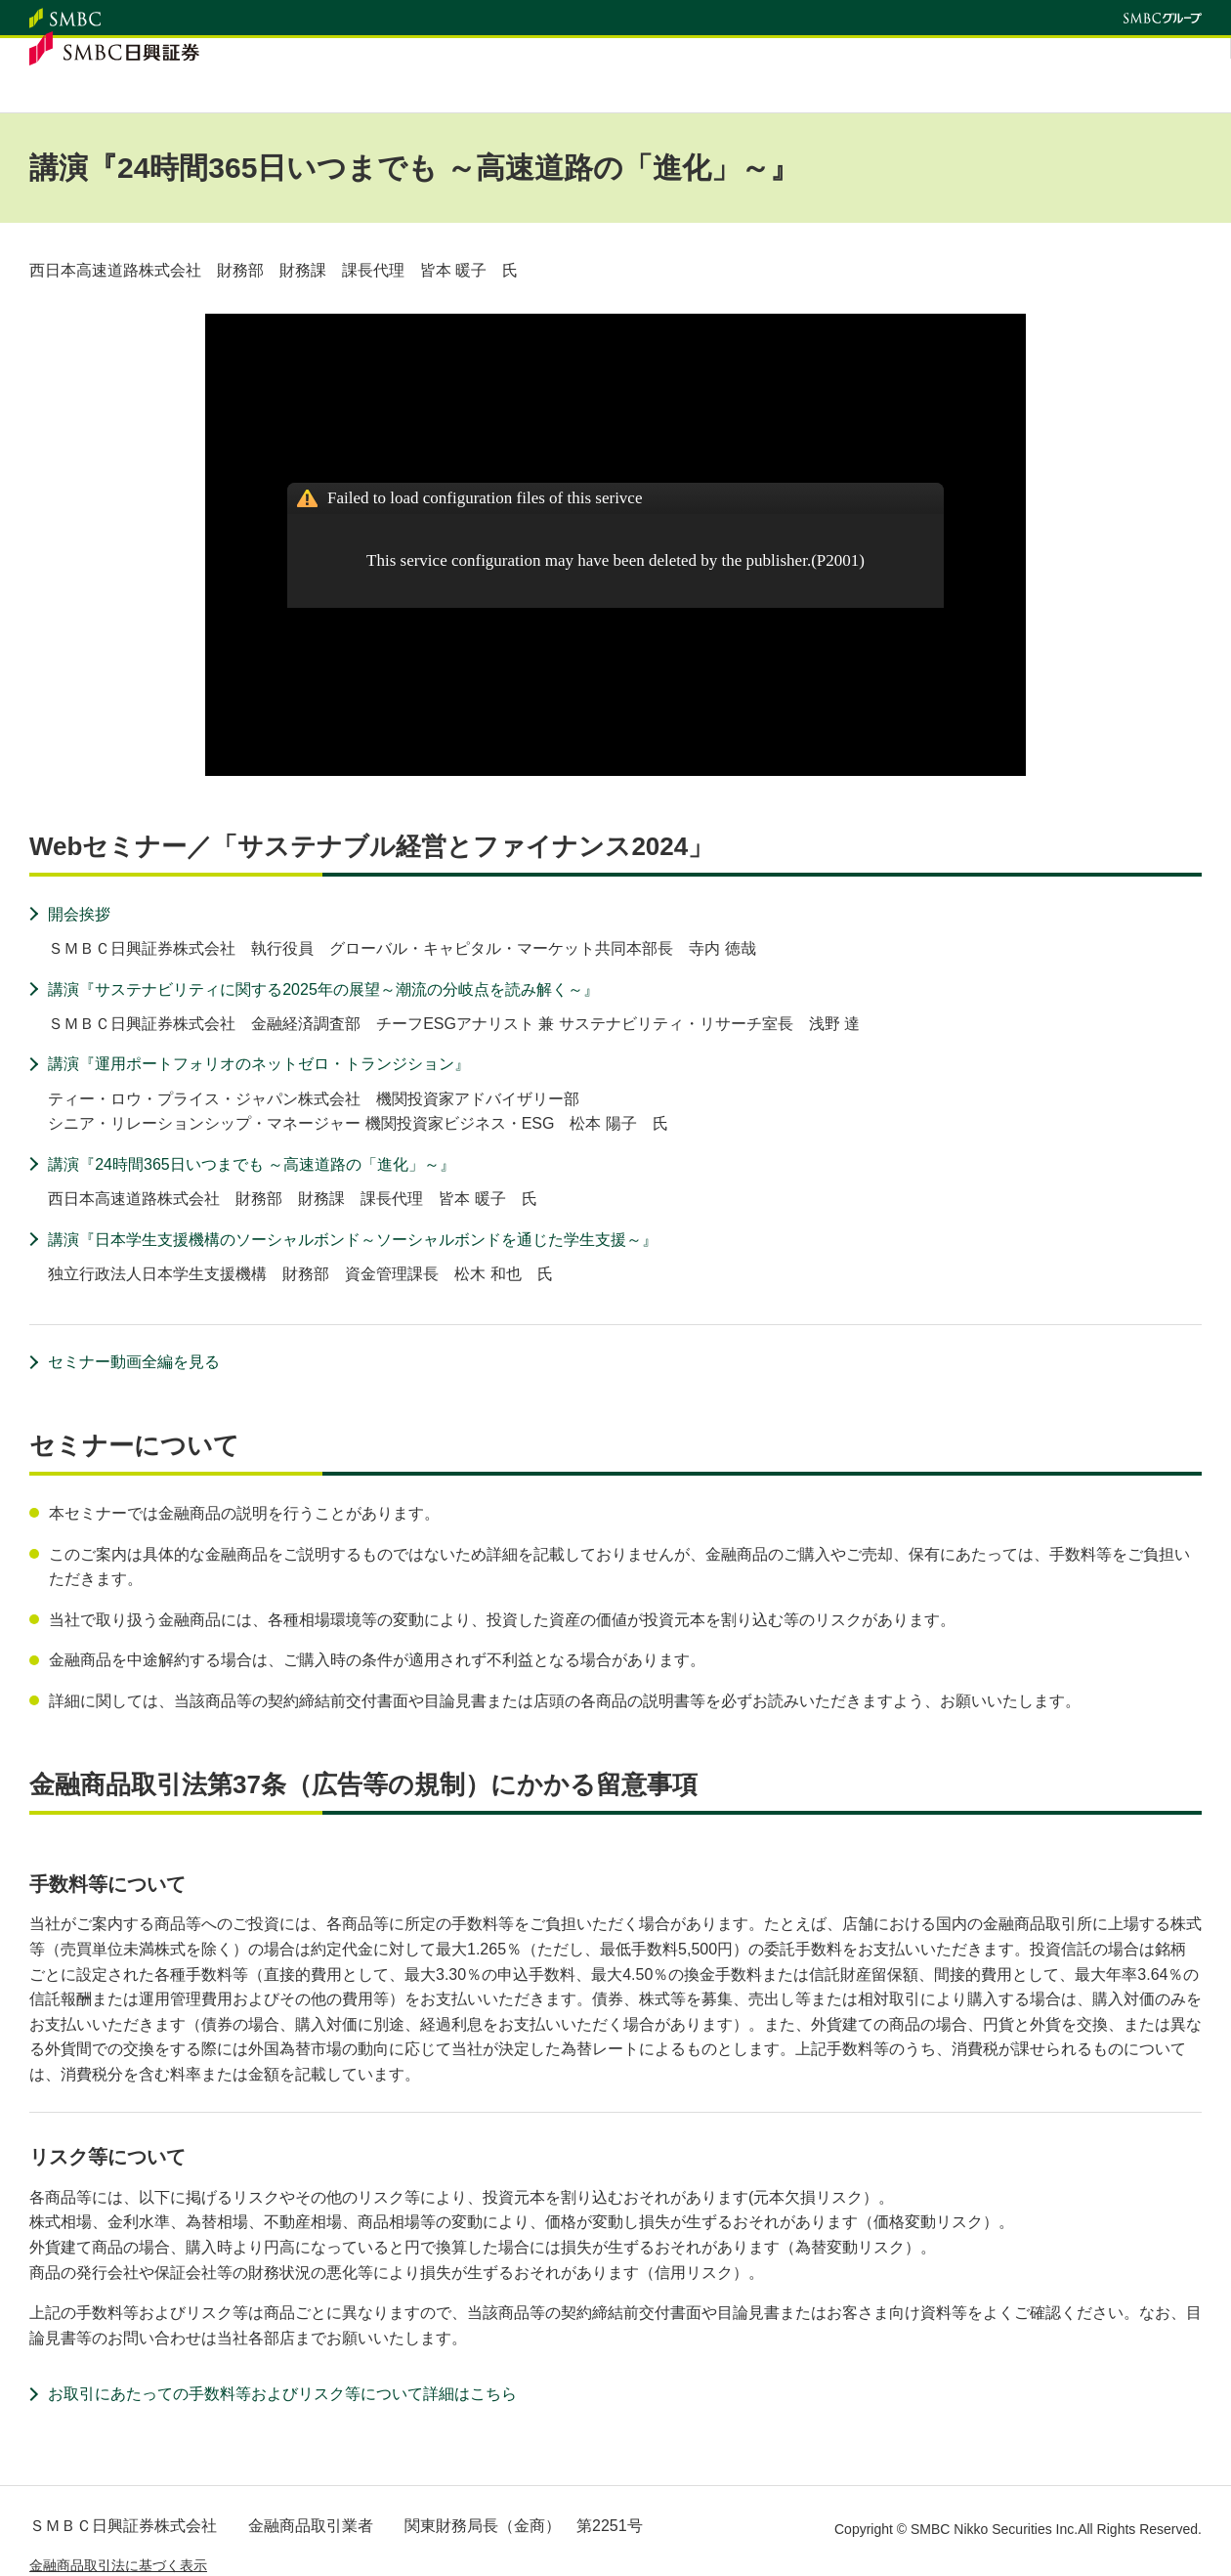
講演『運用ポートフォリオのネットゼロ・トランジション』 (259, 1063)
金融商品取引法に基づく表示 (118, 2565)
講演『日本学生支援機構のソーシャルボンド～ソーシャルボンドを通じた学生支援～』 (353, 1239)
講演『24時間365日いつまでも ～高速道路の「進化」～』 (251, 1164)
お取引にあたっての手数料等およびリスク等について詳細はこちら (282, 2393)
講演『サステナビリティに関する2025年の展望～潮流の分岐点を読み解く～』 (323, 989)
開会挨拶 (79, 914)
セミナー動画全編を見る (134, 1361)
